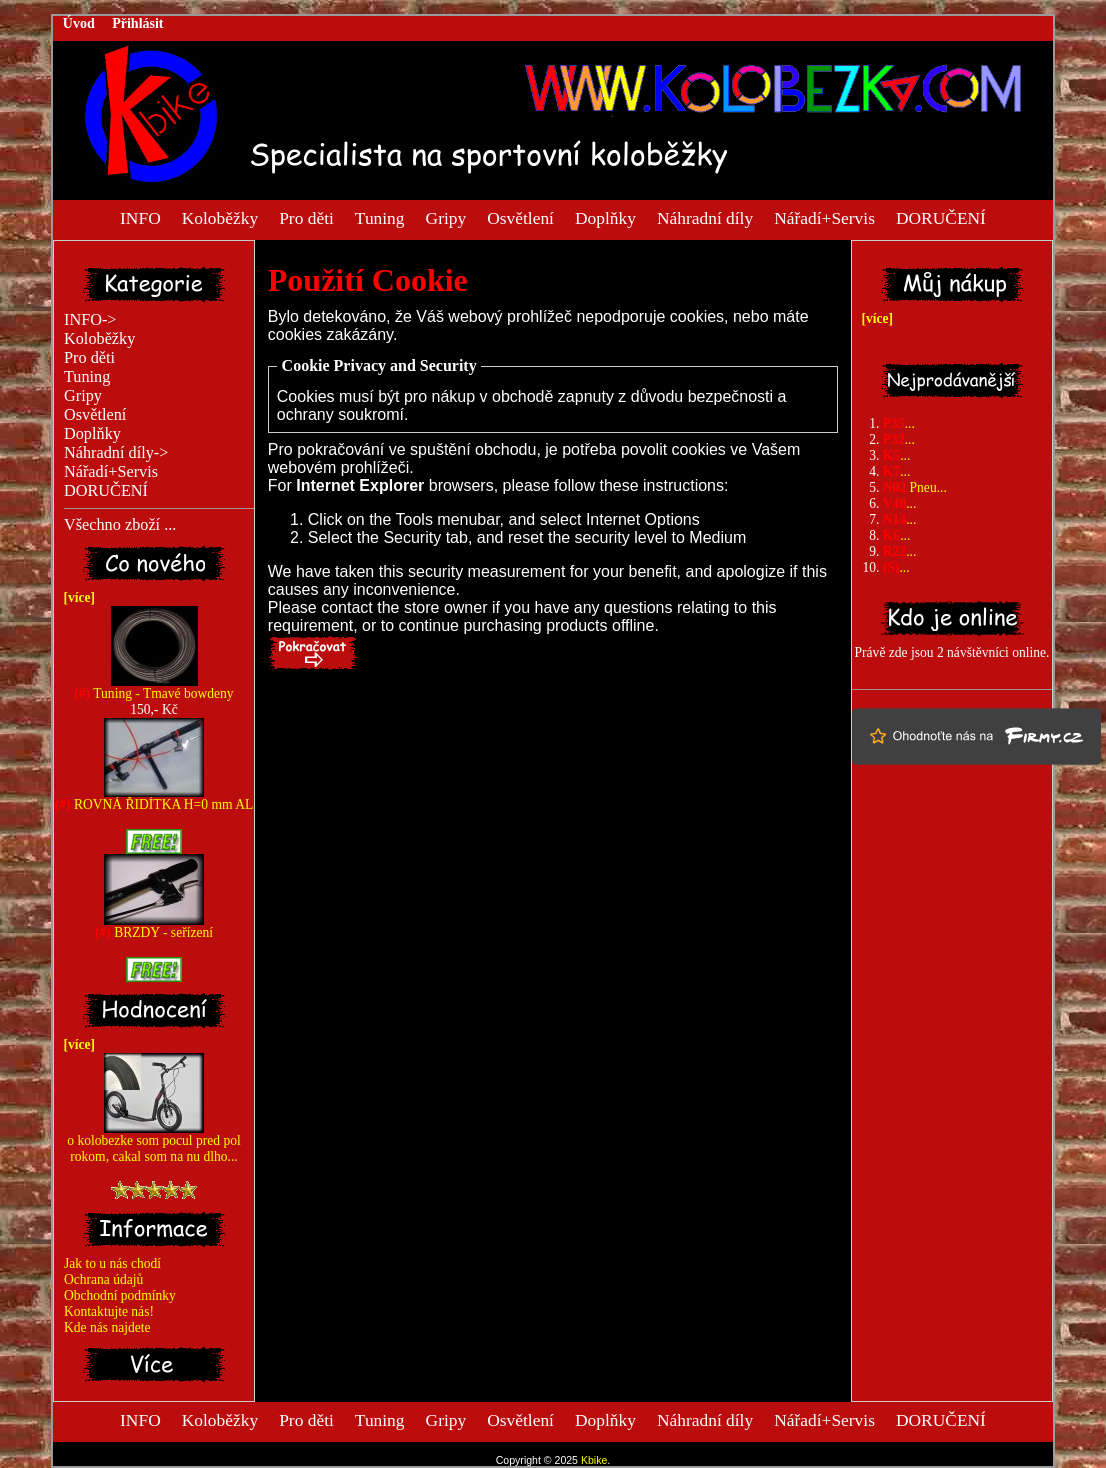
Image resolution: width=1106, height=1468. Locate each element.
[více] (76, 597)
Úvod (79, 23)
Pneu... (915, 487)
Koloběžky (220, 217)
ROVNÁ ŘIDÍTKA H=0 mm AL (154, 798)
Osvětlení (520, 217)
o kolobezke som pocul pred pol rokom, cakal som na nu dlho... (153, 1142)
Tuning (380, 217)
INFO (140, 217)
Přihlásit (137, 23)
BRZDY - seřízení (154, 926)
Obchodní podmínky (120, 1295)
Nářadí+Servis (824, 217)
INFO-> (90, 320)
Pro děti (306, 217)
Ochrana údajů (103, 1279)
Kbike (594, 1460)
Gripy (446, 217)
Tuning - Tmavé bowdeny (153, 687)
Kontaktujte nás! (109, 1311)
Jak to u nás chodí (112, 1263)
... (899, 423)
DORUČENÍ (941, 217)
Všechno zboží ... (120, 525)
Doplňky (605, 217)
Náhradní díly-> (116, 453)
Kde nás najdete (107, 1327)
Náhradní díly (705, 217)
